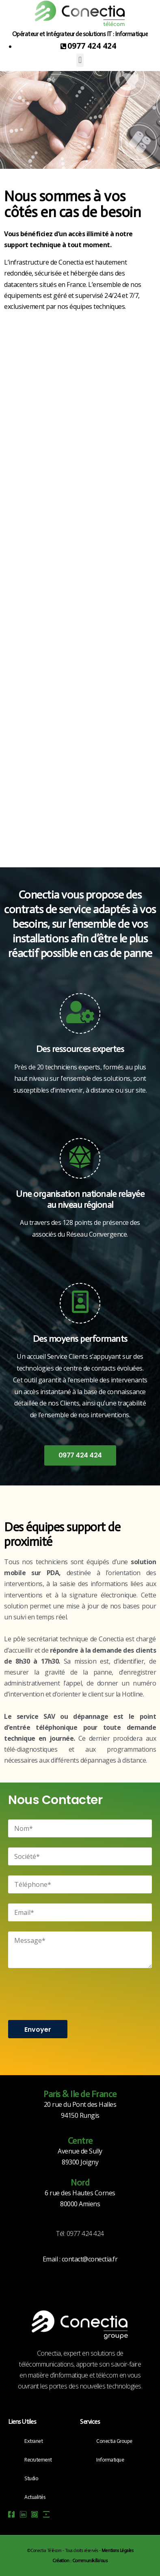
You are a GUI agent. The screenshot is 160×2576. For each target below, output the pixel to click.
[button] (80, 60)
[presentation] (70, 1993)
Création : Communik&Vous (80, 2560)
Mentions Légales (117, 2550)
